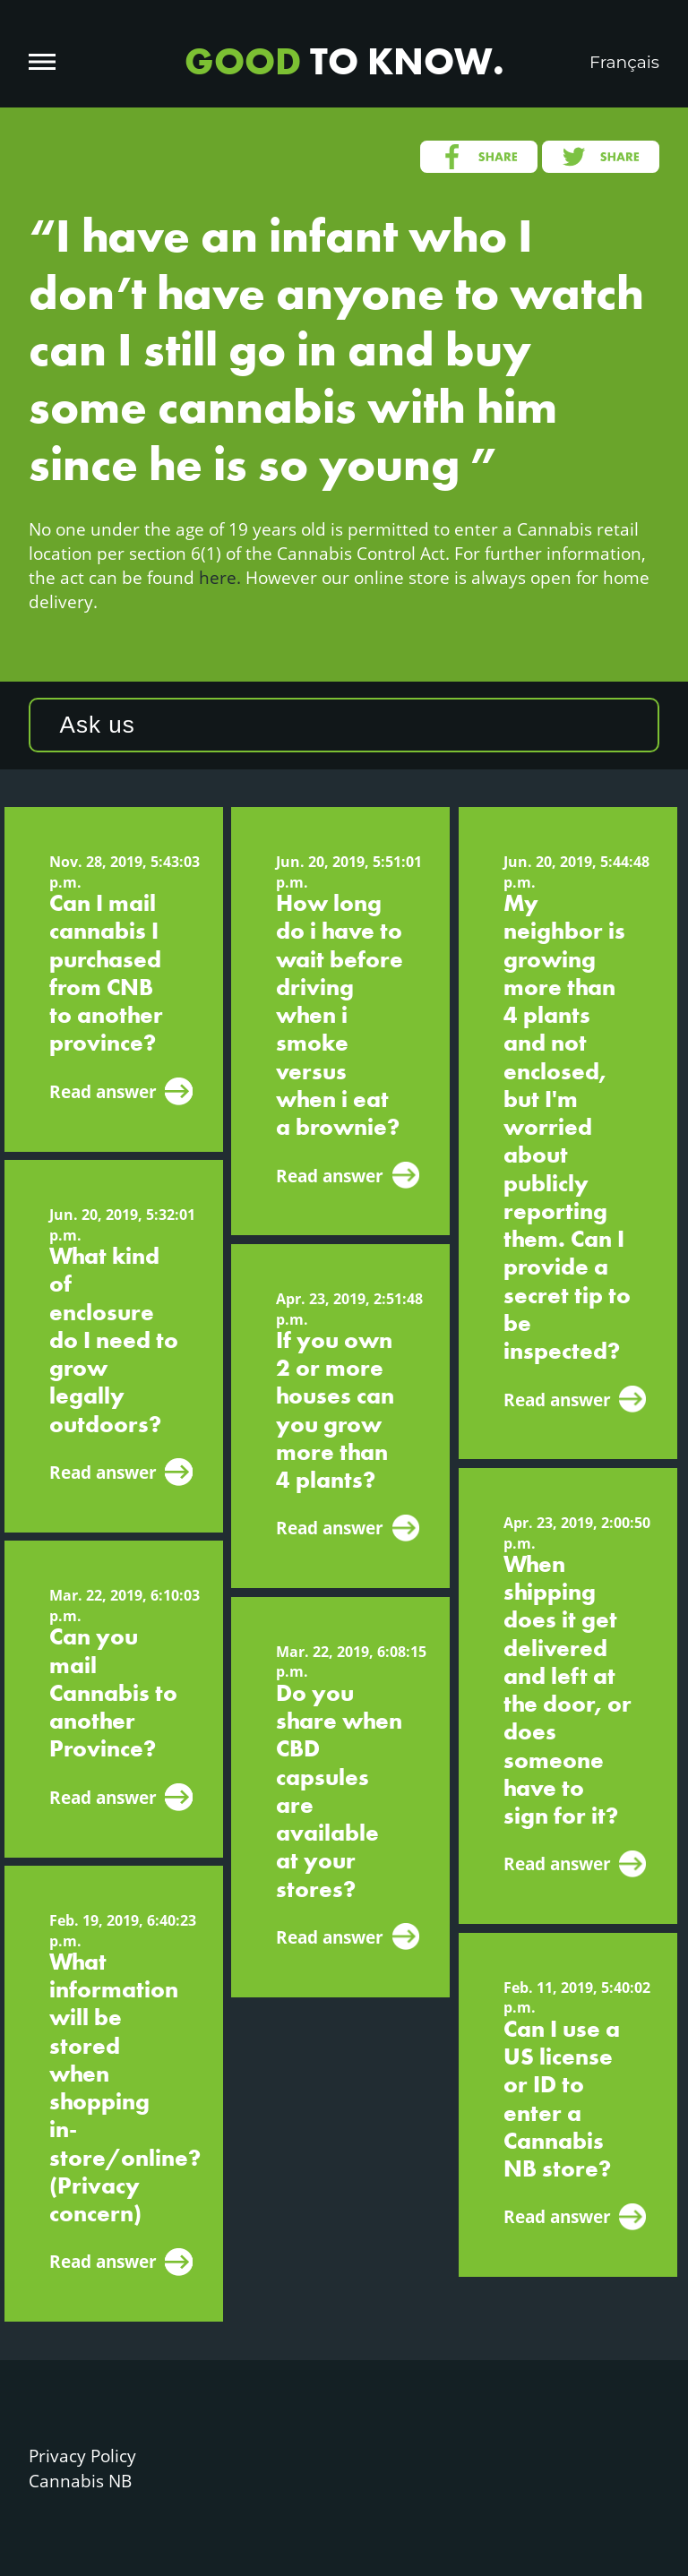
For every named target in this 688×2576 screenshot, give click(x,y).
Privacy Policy (82, 2455)
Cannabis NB (80, 2480)
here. (220, 577)
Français (624, 62)
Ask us (97, 724)
